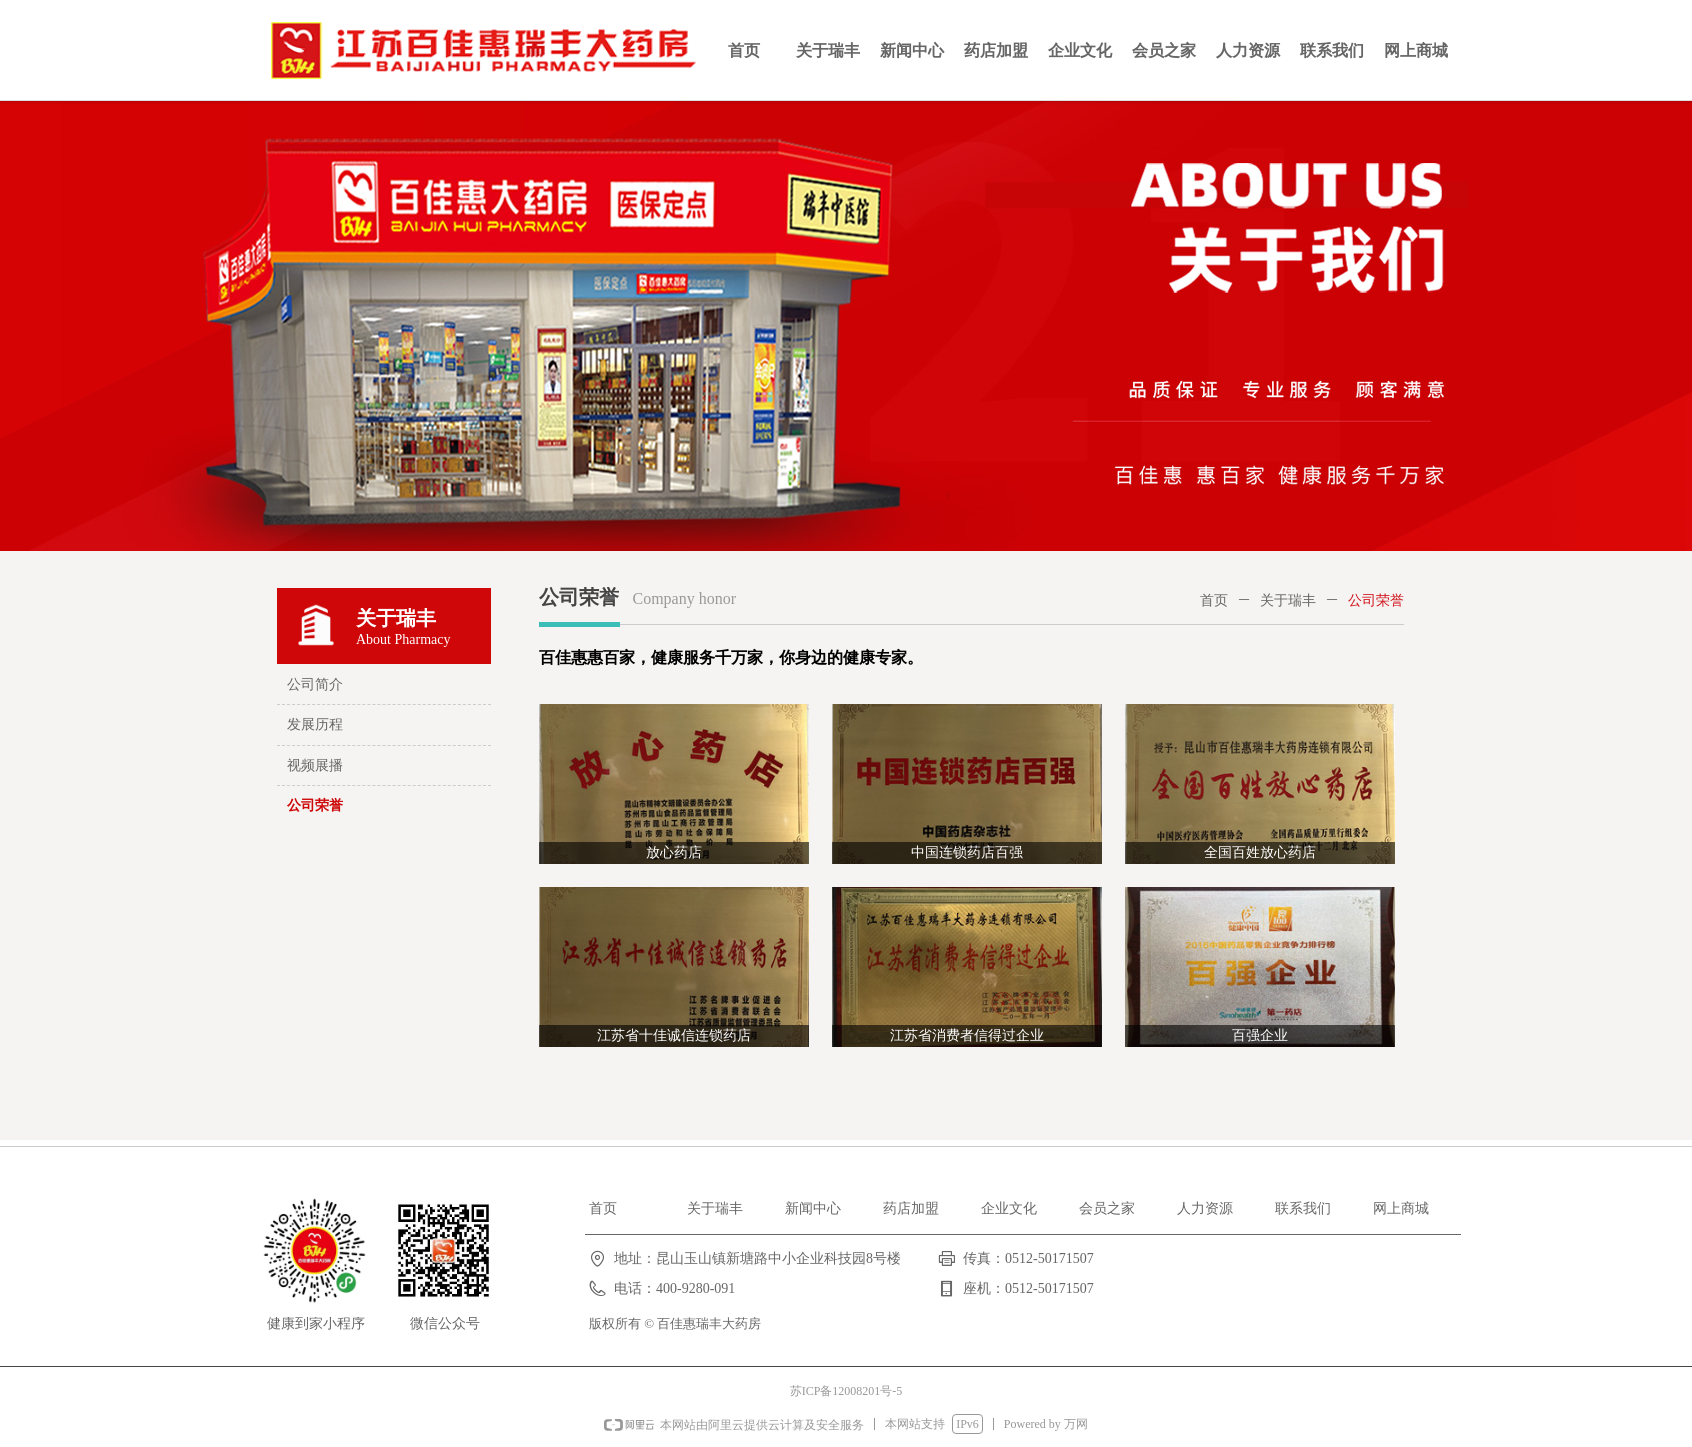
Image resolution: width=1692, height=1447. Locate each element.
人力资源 (1248, 50)
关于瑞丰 (828, 50)
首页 (744, 50)
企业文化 (1080, 50)
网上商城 (1416, 50)
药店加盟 (996, 50)
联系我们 (1332, 50)
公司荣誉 (1376, 600)
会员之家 (1164, 50)
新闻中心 (912, 50)
